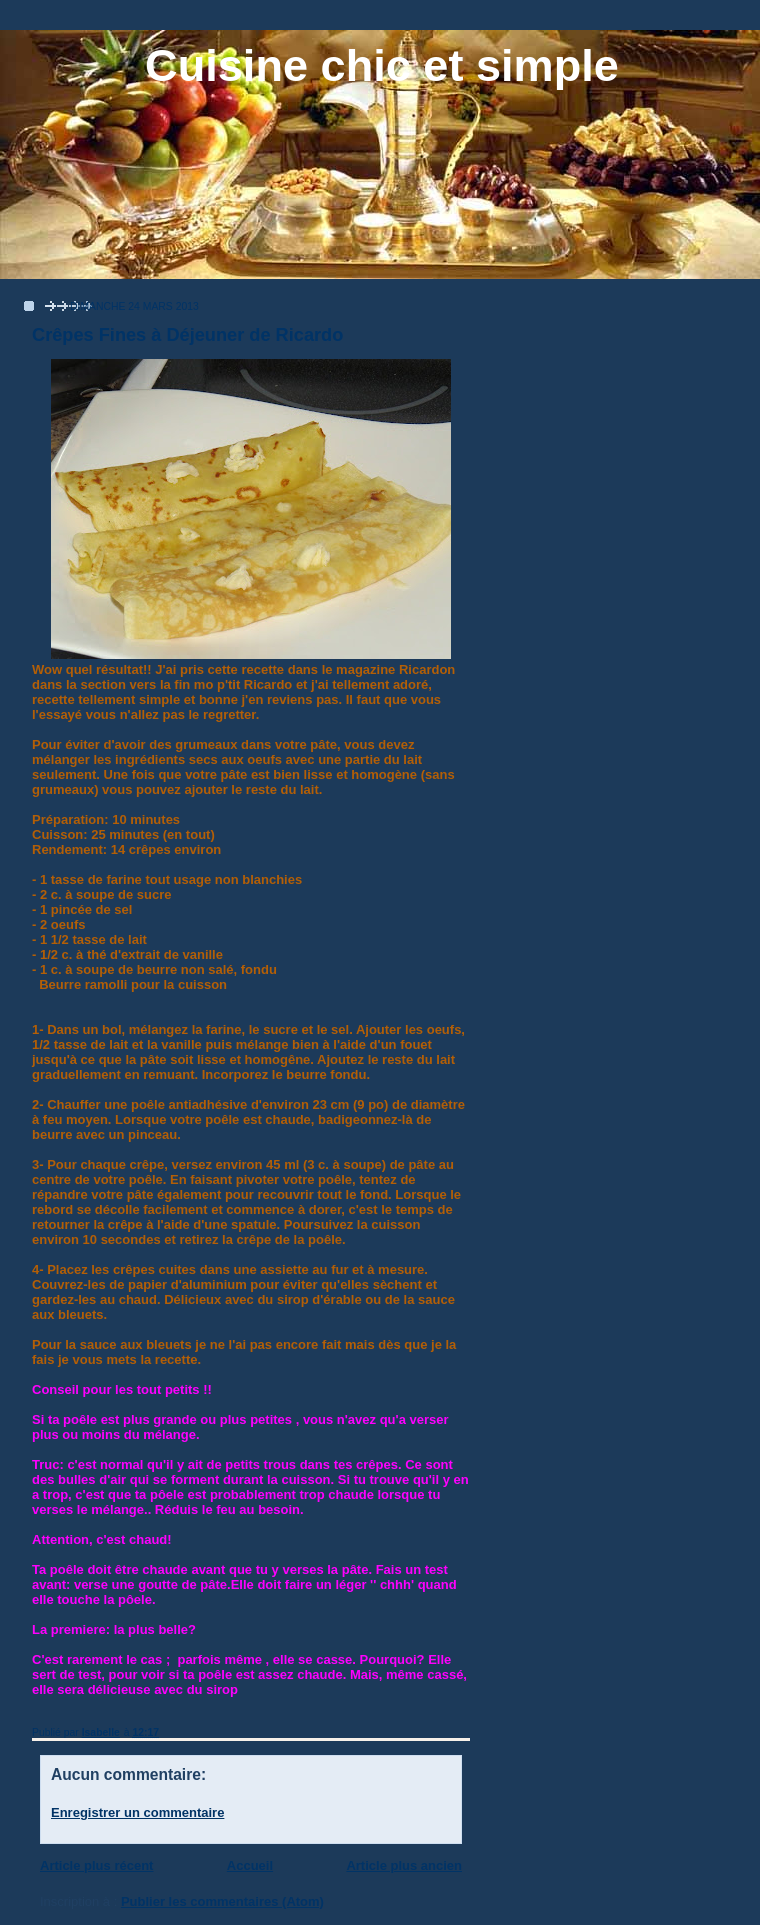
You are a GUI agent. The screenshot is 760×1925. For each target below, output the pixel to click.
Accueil (250, 1865)
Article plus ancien (404, 1865)
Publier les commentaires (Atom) (222, 1901)
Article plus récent (96, 1865)
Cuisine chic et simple (382, 65)
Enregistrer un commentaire (137, 1812)
